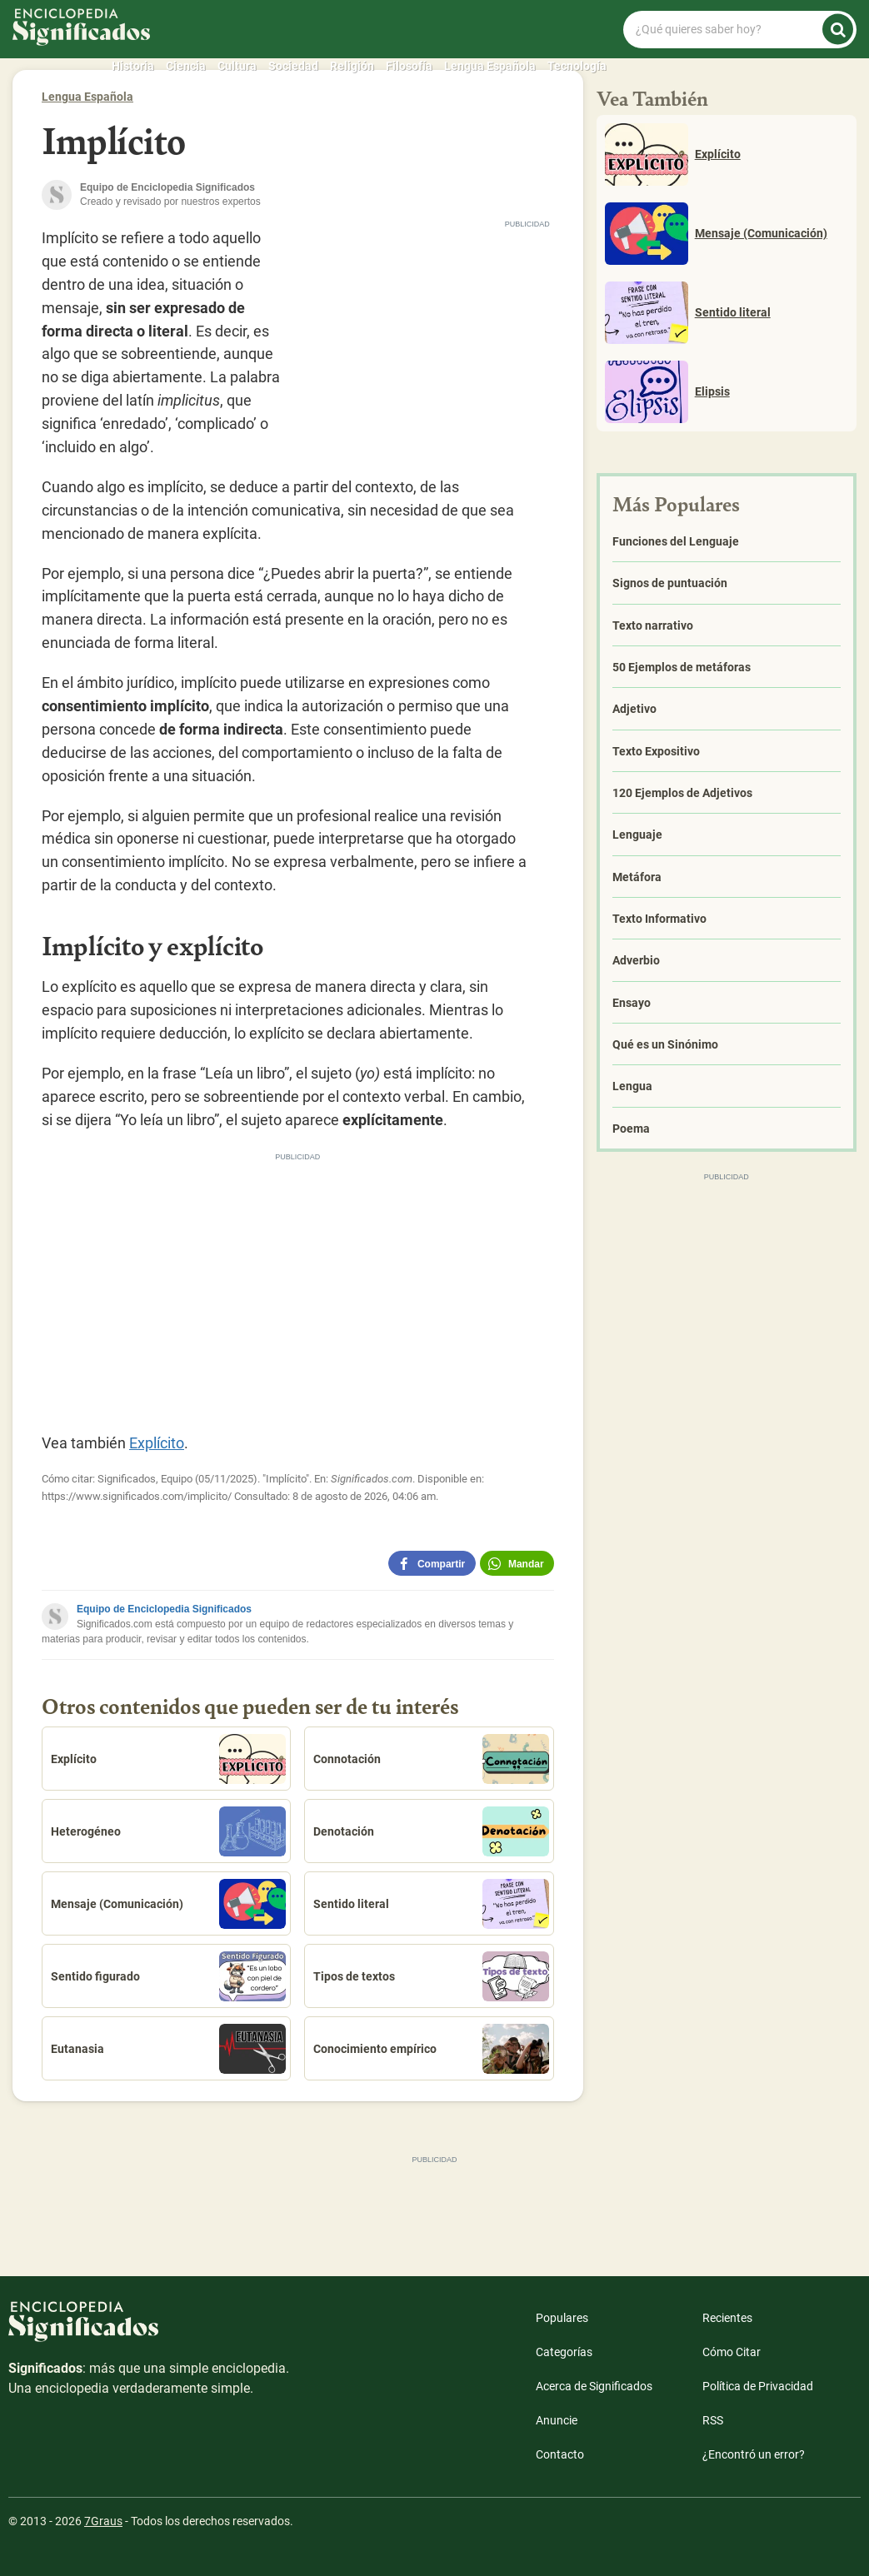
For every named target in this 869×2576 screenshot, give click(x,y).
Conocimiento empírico (430, 2049)
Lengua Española (490, 65)
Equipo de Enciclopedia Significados (164, 1609)
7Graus (103, 2521)
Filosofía (409, 65)
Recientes (727, 2317)
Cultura (237, 65)
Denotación (430, 1831)
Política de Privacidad (757, 2386)
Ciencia (186, 65)
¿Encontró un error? (753, 2454)
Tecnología (577, 65)
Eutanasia (168, 2049)
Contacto (560, 2454)
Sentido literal (430, 1904)
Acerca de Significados (594, 2386)
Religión (352, 65)
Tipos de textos (430, 1976)
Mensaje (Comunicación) (168, 1904)
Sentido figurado (168, 1976)
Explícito (156, 1443)
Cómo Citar (731, 2352)
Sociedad (293, 65)
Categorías (564, 2352)
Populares (562, 2317)
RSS (712, 2420)
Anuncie (556, 2420)
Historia (133, 65)
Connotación (430, 1759)
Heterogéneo (168, 1831)
